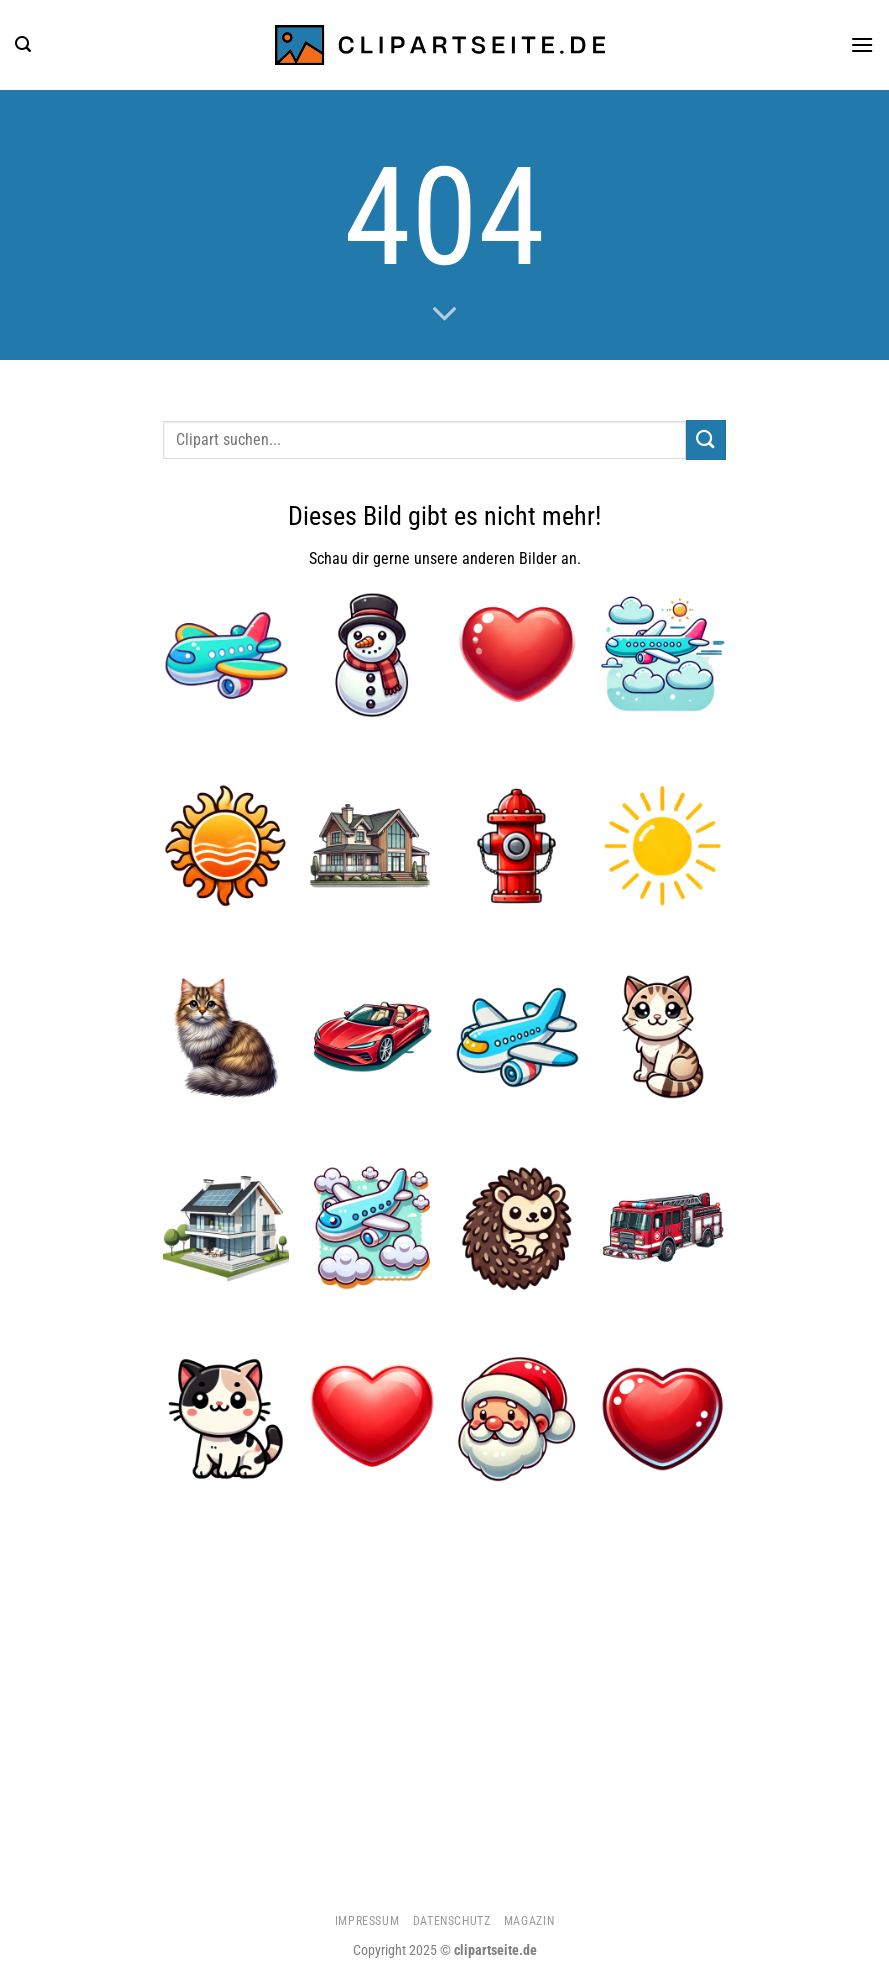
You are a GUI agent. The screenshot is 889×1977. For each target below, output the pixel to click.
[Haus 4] (226, 1228)
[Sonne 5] (663, 846)
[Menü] (862, 44)
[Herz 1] (517, 655)
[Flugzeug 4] (663, 655)
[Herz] (372, 1419)
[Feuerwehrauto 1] (663, 1228)
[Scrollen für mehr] (445, 315)
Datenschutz (452, 1921)
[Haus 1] (372, 846)
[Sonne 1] (226, 846)
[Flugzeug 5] (372, 1228)
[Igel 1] (517, 1228)
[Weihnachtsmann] (517, 1419)
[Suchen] (23, 44)
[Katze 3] (226, 1037)
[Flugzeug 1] (226, 655)
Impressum (367, 1921)
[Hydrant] (517, 846)
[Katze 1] (226, 1419)
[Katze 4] (663, 1037)
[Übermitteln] (706, 439)
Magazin (529, 1921)
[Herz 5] (663, 1419)
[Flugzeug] (517, 1037)
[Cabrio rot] (372, 1037)
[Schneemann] (372, 655)
